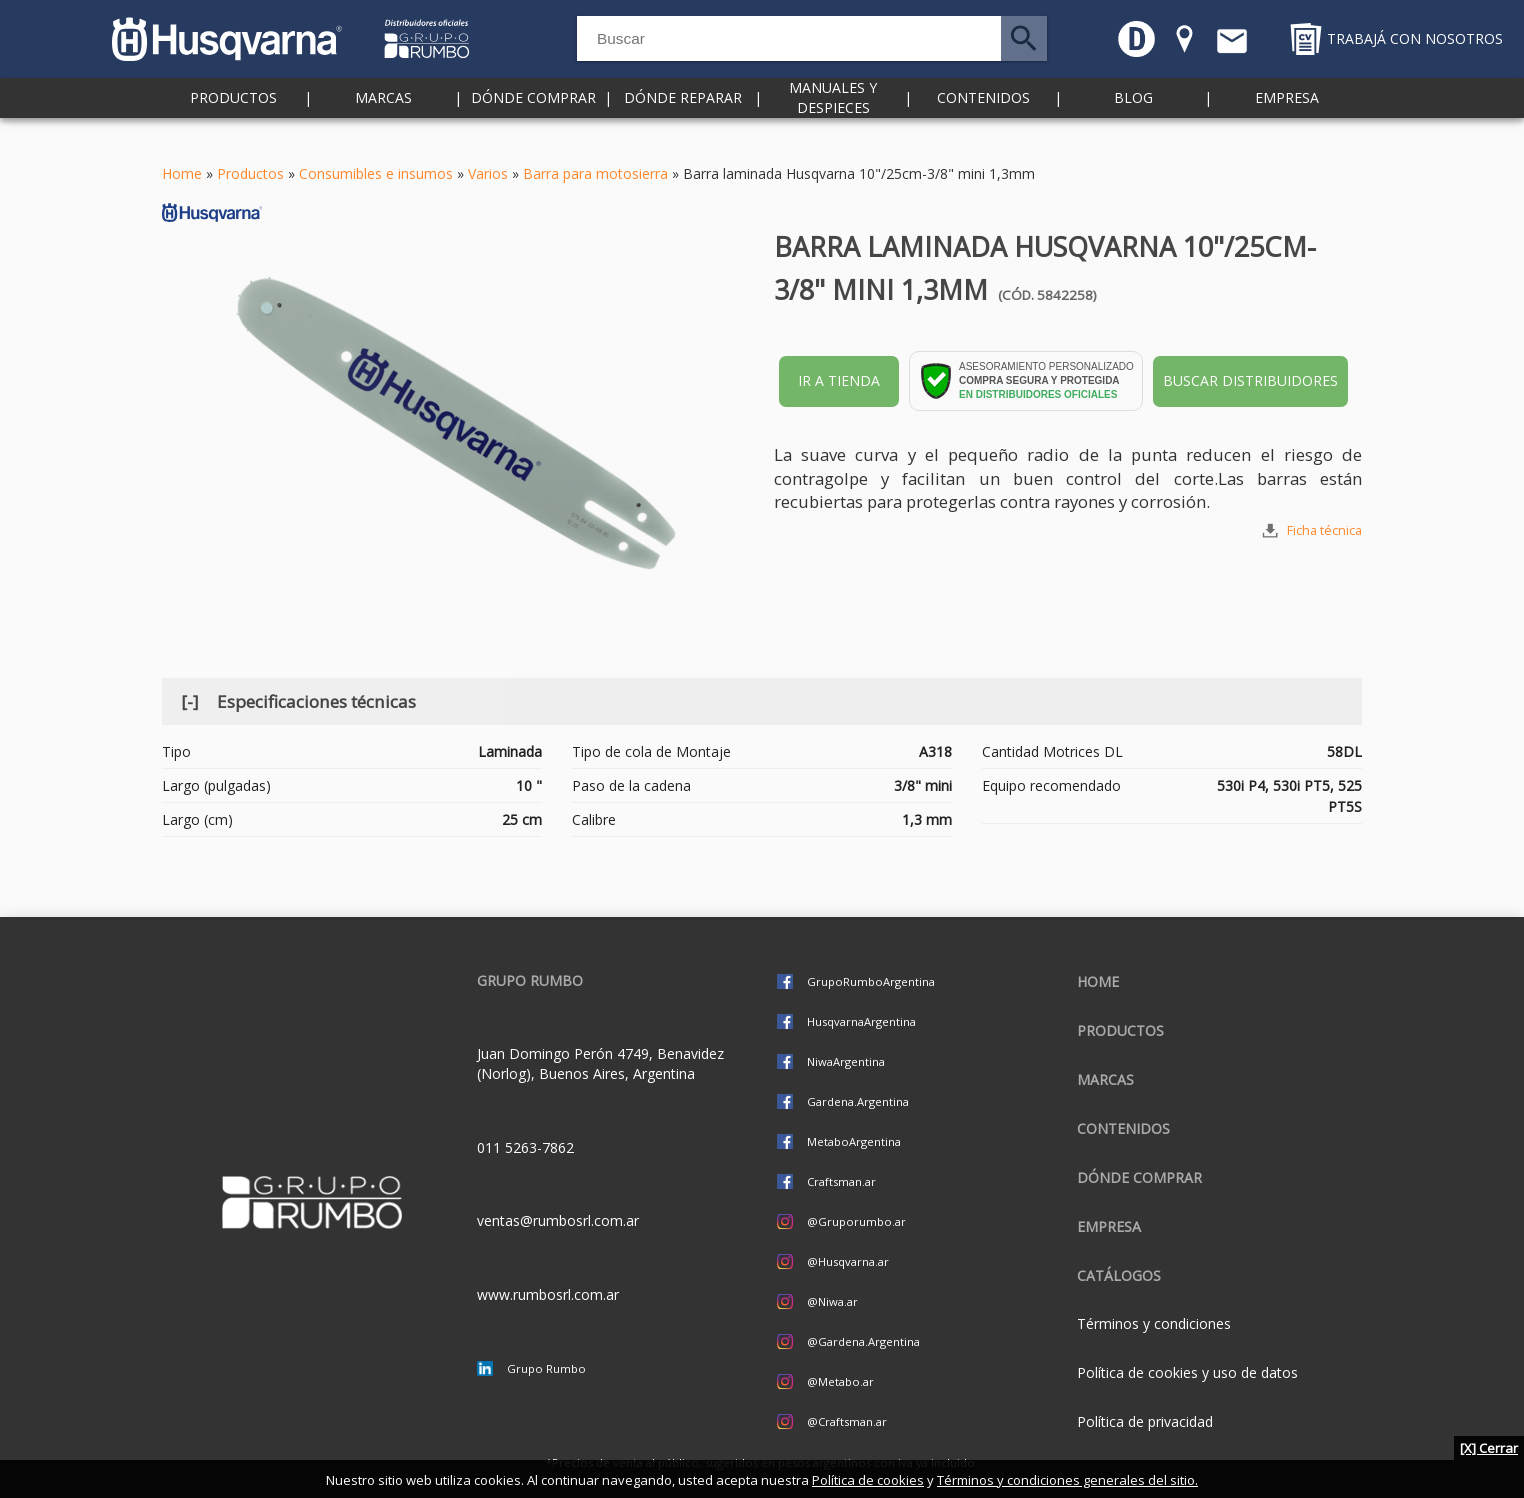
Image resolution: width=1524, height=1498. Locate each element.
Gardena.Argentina (858, 1101)
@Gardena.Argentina (863, 1341)
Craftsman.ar (841, 1181)
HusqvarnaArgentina (861, 1021)
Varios (488, 173)
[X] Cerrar (1489, 1448)
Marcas (383, 119)
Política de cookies (868, 1480)
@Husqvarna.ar (848, 1261)
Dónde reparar (683, 119)
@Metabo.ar (840, 1381)
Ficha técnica (1324, 530)
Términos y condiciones (1154, 1323)
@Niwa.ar (832, 1301)
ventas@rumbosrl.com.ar (558, 1220)
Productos (233, 119)
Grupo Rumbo (546, 1368)
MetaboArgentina (854, 1141)
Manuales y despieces (833, 119)
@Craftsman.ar (847, 1421)
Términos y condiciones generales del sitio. (1067, 1480)
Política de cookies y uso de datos (1187, 1372)
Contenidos (983, 119)
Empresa (1287, 119)
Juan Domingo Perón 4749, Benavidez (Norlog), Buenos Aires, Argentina (600, 1063)
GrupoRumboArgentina (871, 981)
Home (182, 173)
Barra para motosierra (595, 173)
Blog (1133, 119)
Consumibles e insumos (376, 173)
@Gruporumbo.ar (856, 1221)
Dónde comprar (533, 119)
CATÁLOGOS (1119, 1275)
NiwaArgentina (846, 1061)
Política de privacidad (1145, 1421)
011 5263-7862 (525, 1147)
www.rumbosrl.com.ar (548, 1294)
